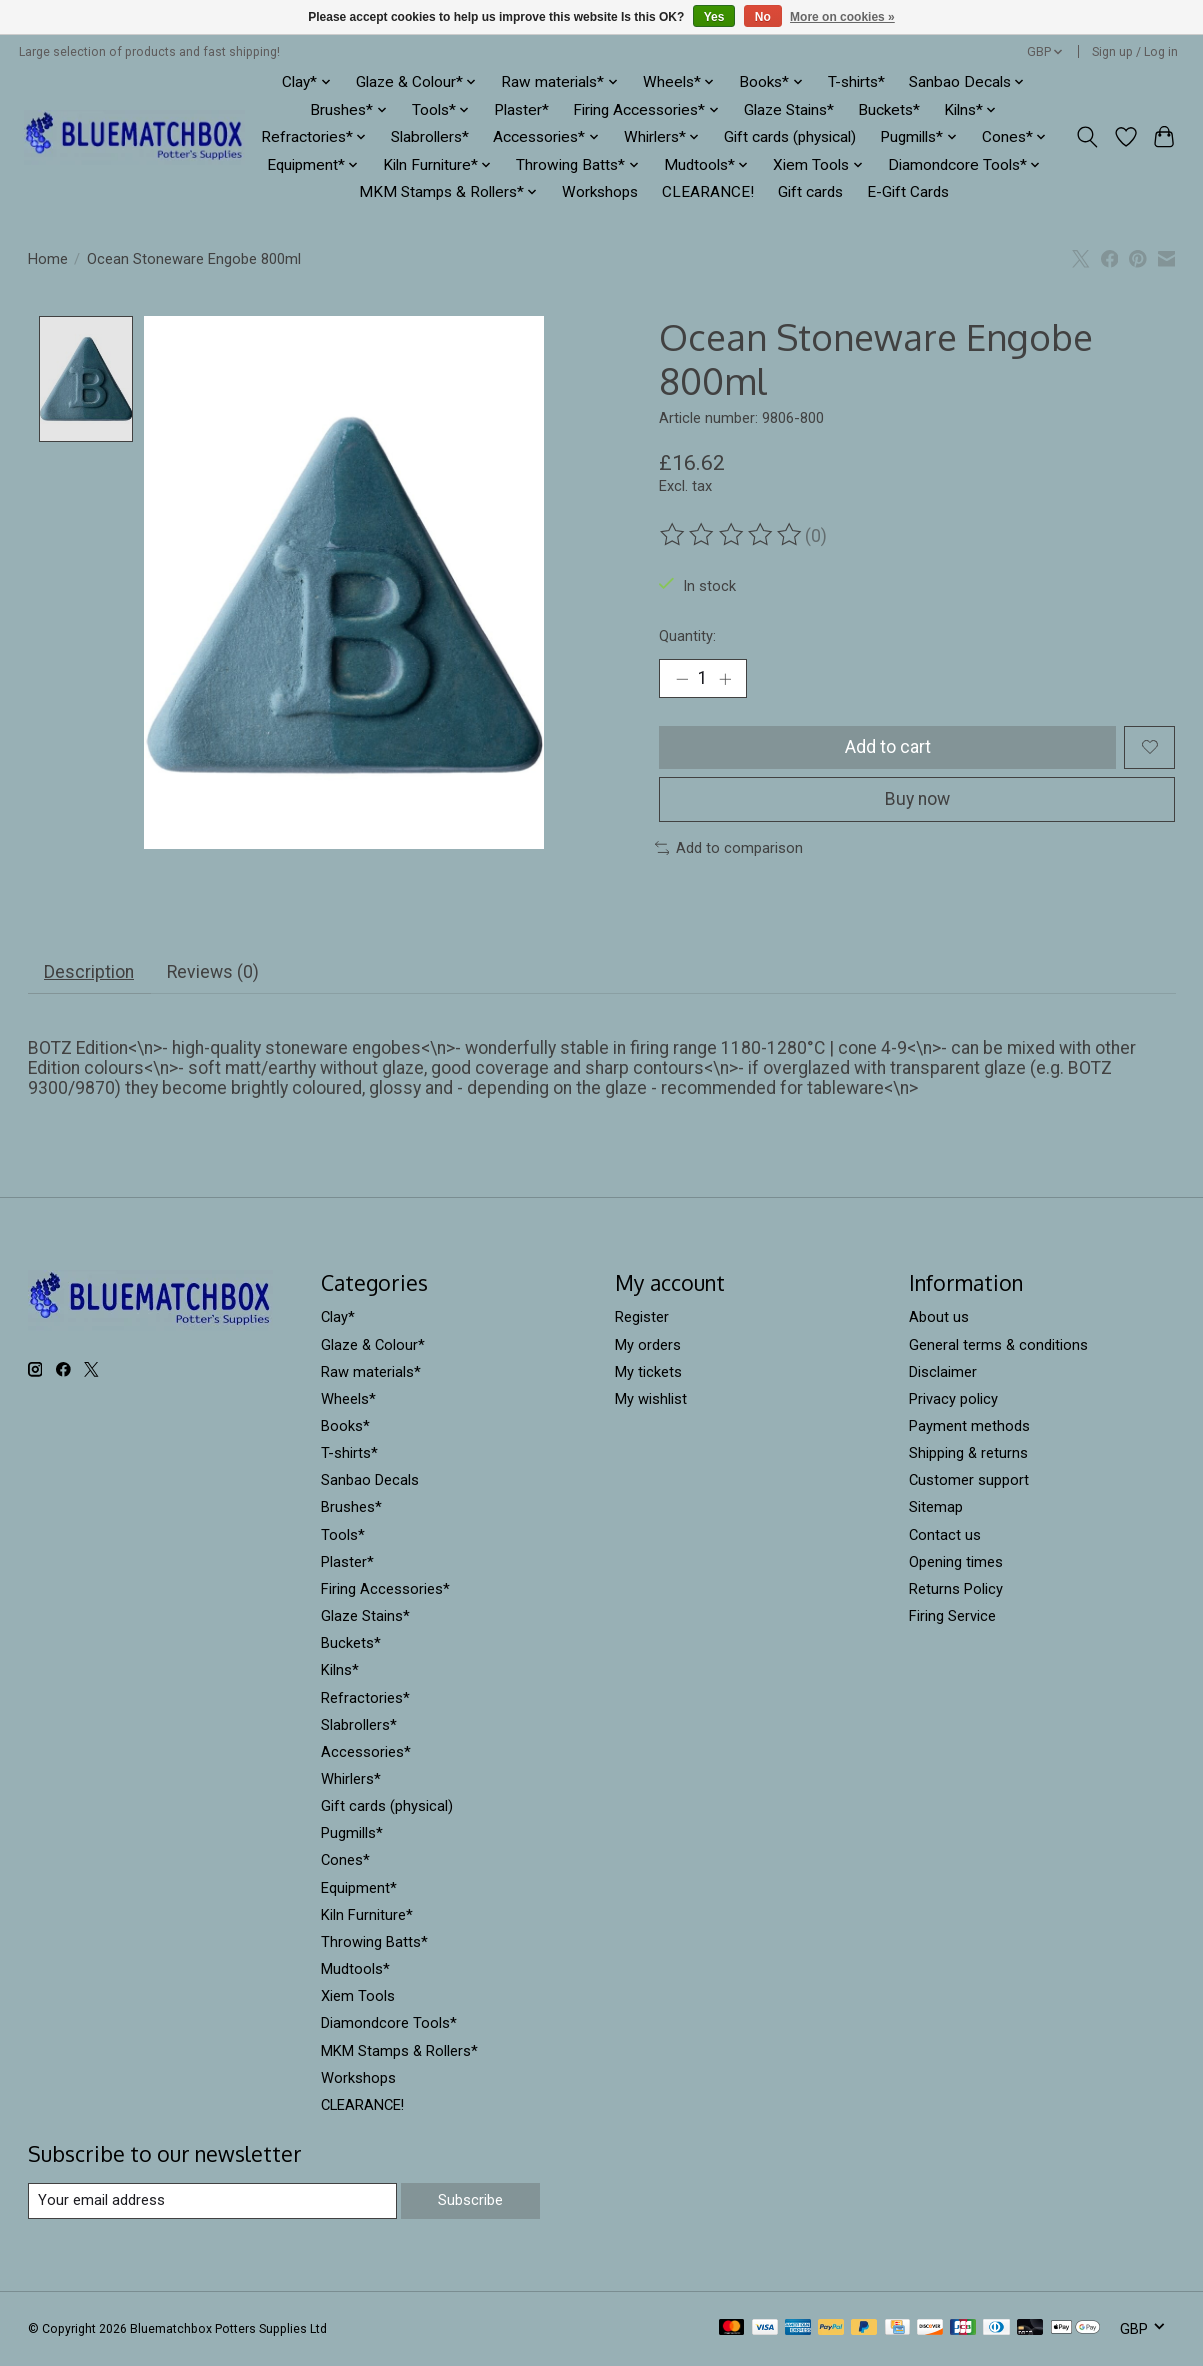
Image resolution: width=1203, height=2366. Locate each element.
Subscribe (470, 2200)
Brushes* (351, 1507)
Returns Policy (956, 1589)
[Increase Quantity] (725, 679)
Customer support (969, 1480)
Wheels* (348, 1399)
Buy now (917, 799)
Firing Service (952, 1616)
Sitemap (936, 1507)
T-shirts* (856, 82)
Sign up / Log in (1135, 52)
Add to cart (888, 747)
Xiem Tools (358, 1996)
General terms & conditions (998, 1345)
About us (939, 1317)
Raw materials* (371, 1372)
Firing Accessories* (385, 1589)
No (763, 17)
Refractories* (365, 1698)
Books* (345, 1426)
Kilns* (340, 1670)
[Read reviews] (732, 535)
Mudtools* (355, 1969)
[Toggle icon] (1086, 137)
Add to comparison (729, 848)
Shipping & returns (968, 1453)
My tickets (648, 1372)
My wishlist (651, 1399)
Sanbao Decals (370, 1480)
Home (48, 259)
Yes (714, 17)
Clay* (338, 1317)
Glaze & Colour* (373, 1345)
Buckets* (889, 110)
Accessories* (366, 1752)
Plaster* (521, 110)
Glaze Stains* (789, 110)
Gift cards (810, 192)
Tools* (343, 1535)
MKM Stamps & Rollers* (399, 2051)
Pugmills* (352, 1833)
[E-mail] (212, 2201)
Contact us (945, 1535)
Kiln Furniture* (367, 1915)
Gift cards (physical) (790, 137)
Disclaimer (943, 1372)
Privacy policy (953, 1399)
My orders (648, 1345)
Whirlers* (351, 1779)
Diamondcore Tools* (389, 2023)
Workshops (600, 192)
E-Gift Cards (908, 192)
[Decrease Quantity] (681, 679)
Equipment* (359, 1888)
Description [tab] (89, 972)
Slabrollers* (430, 137)
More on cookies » (842, 17)
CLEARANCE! (708, 192)
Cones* (345, 1860)
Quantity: (687, 636)
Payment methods (969, 1426)
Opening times (956, 1562)
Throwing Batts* (374, 1942)
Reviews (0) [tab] (213, 972)
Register (642, 1317)
